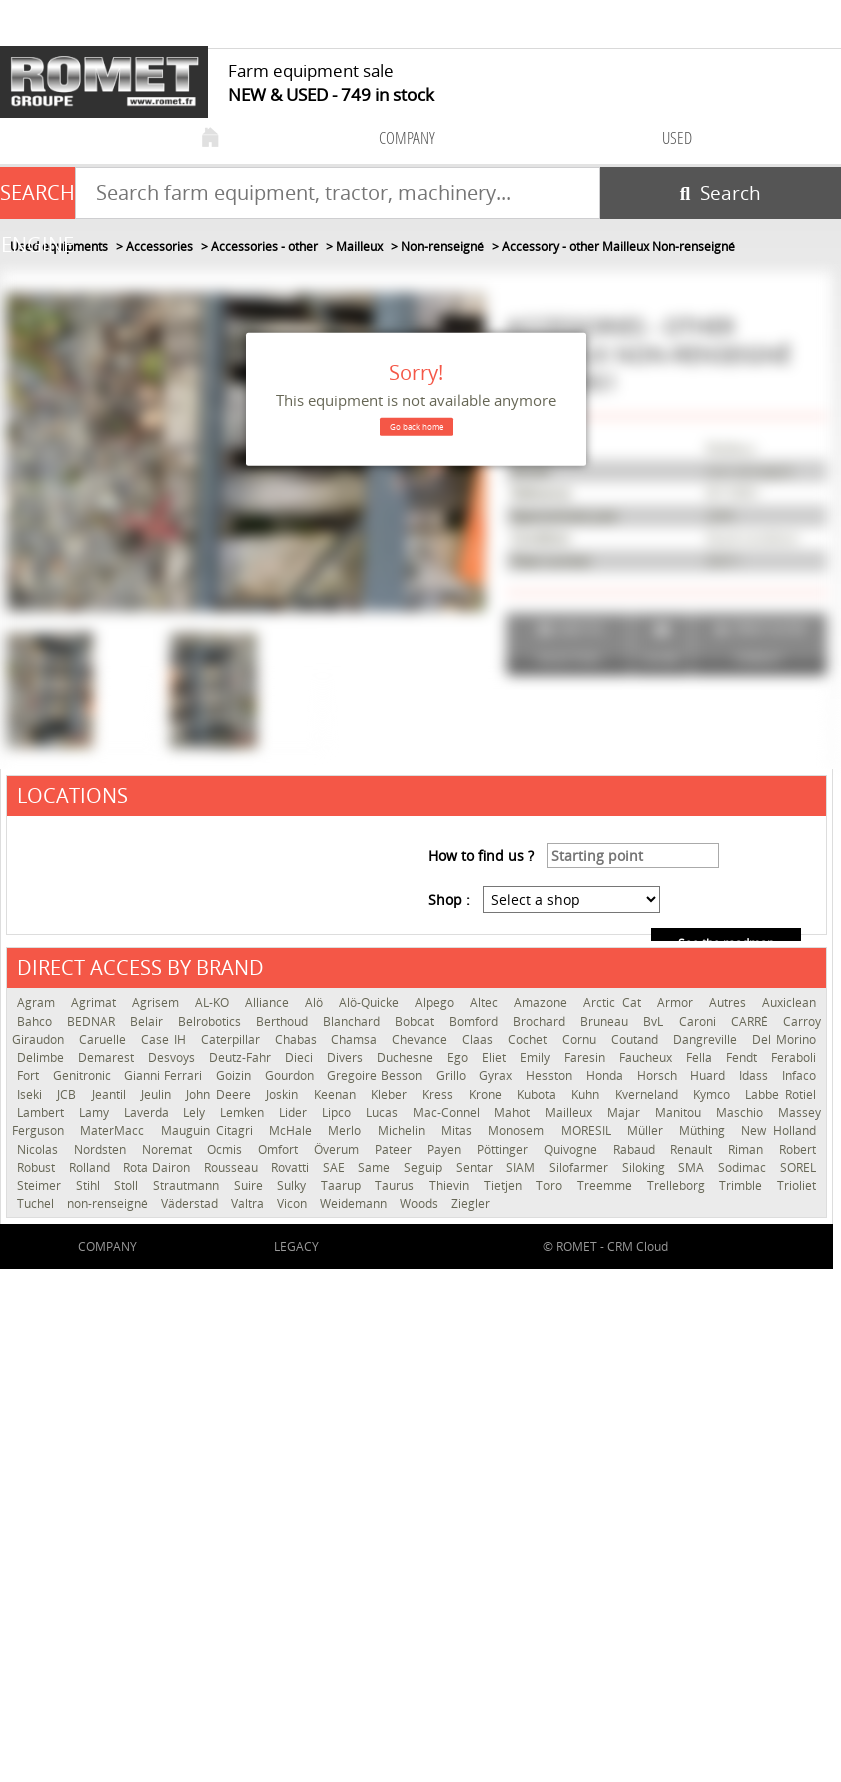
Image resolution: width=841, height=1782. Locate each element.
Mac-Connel (449, 1112)
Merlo (347, 1130)
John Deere (221, 1094)
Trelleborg (678, 1185)
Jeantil (111, 1094)
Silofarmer (580, 1167)
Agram (39, 1002)
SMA (693, 1167)
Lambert (43, 1112)
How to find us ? (481, 855)
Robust (38, 1167)
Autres (730, 1002)
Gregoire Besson (376, 1075)
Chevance (422, 1039)
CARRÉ (752, 1021)
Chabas (298, 1039)
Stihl (90, 1185)
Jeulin (158, 1094)
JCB (69, 1094)
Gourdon (291, 1075)
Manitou (680, 1112)
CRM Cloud (637, 1246)
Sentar (476, 1167)
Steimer (41, 1185)
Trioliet (796, 1185)
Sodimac (744, 1167)
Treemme (607, 1185)
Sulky (294, 1185)
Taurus (397, 1185)
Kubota (539, 1094)
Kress (440, 1094)
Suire (251, 1185)
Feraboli (793, 1057)
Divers (347, 1057)
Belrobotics (212, 1021)
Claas (480, 1039)
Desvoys (173, 1057)
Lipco (339, 1112)
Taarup (343, 1185)
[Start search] (720, 193)
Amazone (543, 1002)
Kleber (391, 1094)
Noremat (170, 1149)
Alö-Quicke (372, 1002)
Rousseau (233, 1167)
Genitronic (84, 1075)
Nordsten (103, 1149)
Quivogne (573, 1149)
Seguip (425, 1167)
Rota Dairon (158, 1167)
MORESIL (589, 1130)
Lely (196, 1112)
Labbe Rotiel (780, 1094)
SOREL (798, 1167)
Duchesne (407, 1057)
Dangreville (707, 1039)
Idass (755, 1075)
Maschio (742, 1112)
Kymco (714, 1094)
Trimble (743, 1185)
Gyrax (497, 1075)
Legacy (296, 1246)
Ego (459, 1057)
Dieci (301, 1057)
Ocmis (227, 1149)
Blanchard (354, 1021)
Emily (537, 1057)
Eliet (496, 1057)
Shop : (449, 899)
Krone (488, 1094)
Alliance (270, 1002)
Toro (551, 1185)
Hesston (551, 1075)
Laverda (149, 1112)
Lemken (244, 1112)
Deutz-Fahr (242, 1057)
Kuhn (587, 1094)
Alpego (437, 1002)
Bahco (37, 1021)
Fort (30, 1075)
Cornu (581, 1039)
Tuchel (37, 1203)
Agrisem (158, 1002)
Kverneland (649, 1094)
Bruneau (606, 1021)
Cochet (530, 1039)
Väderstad (191, 1203)
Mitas (459, 1130)
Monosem (519, 1130)
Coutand (637, 1039)
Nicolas (40, 1149)
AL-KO (215, 1002)
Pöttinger (505, 1149)
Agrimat (96, 1002)
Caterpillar (233, 1039)
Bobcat (417, 1021)
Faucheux (647, 1057)
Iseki (32, 1094)
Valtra (249, 1203)
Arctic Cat (614, 1002)
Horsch (659, 1075)
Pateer (396, 1149)
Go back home (416, 426)
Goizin (235, 1075)
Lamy (96, 1112)
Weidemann (355, 1203)
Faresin (586, 1057)
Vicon (293, 1203)
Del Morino (784, 1039)
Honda (606, 1075)
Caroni (700, 1021)
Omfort (281, 1149)
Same (376, 1167)
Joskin (284, 1094)
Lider (295, 1112)
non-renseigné (109, 1203)
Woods (420, 1203)
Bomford (476, 1021)
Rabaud (637, 1149)
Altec (487, 1002)
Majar (626, 1112)
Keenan (337, 1094)
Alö (317, 1002)
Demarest (108, 1057)
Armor (678, 1002)
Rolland (91, 1167)
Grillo (453, 1075)
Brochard (541, 1021)
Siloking (645, 1167)
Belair (149, 1021)
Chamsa (356, 1039)
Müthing (705, 1130)
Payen (447, 1149)
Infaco (799, 1075)
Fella (701, 1057)
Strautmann (188, 1185)
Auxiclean (789, 1002)
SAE (336, 1167)
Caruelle (105, 1039)
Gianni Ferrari (164, 1075)
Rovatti (292, 1167)
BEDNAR (93, 1021)
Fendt (743, 1057)
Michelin (404, 1130)
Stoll (128, 1185)
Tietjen (505, 1185)
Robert (797, 1149)
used (677, 137)
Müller (648, 1130)
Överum (339, 1149)
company (407, 137)
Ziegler (470, 1203)
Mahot (514, 1112)
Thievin (451, 1185)
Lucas (384, 1112)
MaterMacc (115, 1130)
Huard (709, 1075)
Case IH (166, 1039)
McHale (293, 1130)
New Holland (778, 1130)
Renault (694, 1149)
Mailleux (571, 1112)
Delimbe (42, 1057)
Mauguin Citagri (210, 1130)
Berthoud (284, 1021)
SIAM (522, 1167)
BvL (655, 1021)
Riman (748, 1149)
